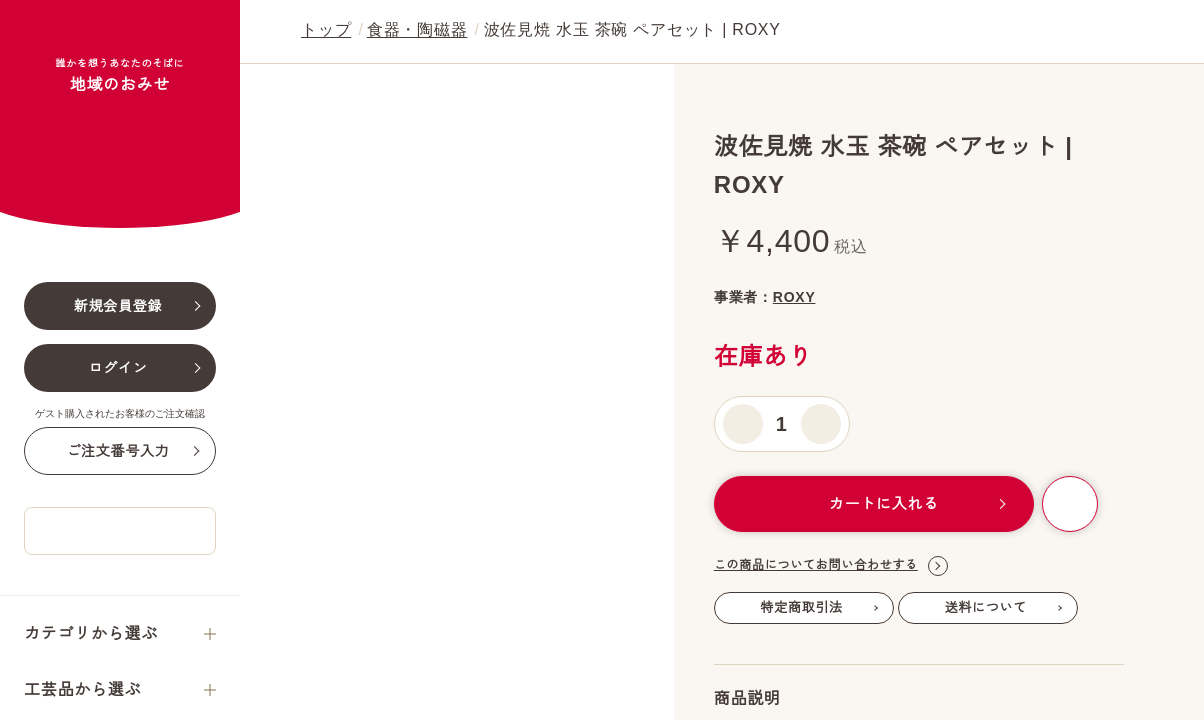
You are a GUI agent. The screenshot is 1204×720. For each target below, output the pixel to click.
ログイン (118, 474)
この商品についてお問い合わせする (831, 697)
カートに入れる (872, 634)
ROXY (846, 297)
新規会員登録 (118, 412)
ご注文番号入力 (117, 557)
